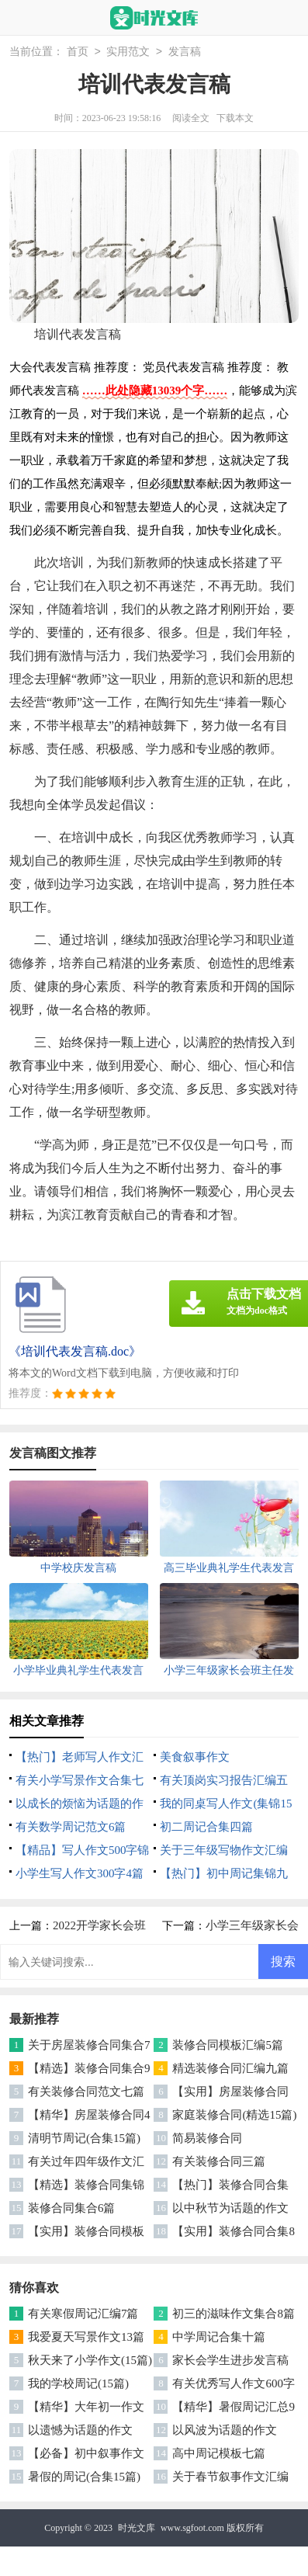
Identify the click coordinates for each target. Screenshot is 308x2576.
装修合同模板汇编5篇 (227, 2045)
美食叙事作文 (195, 1757)
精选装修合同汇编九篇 (230, 2068)
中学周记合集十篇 (218, 2337)
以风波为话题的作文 (224, 2430)
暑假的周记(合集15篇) (84, 2476)
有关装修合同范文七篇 (86, 2091)
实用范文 (128, 52)
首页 (77, 52)
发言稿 (184, 52)
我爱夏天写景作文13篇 (86, 2337)
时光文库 (136, 2527)
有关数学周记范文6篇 (71, 1827)
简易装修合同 (207, 2138)
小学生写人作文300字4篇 (80, 1873)
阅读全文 (190, 118)
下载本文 (235, 118)
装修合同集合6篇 (72, 2208)
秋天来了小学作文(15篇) (90, 2360)
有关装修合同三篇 (218, 2161)
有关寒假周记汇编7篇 (83, 2313)
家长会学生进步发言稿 (230, 2360)
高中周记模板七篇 (218, 2453)
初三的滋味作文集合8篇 (233, 2313)
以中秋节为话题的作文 (230, 2208)
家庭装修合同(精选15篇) (234, 2115)
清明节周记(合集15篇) (84, 2138)
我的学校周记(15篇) (78, 2383)
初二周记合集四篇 (206, 1827)
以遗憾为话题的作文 (80, 2430)
